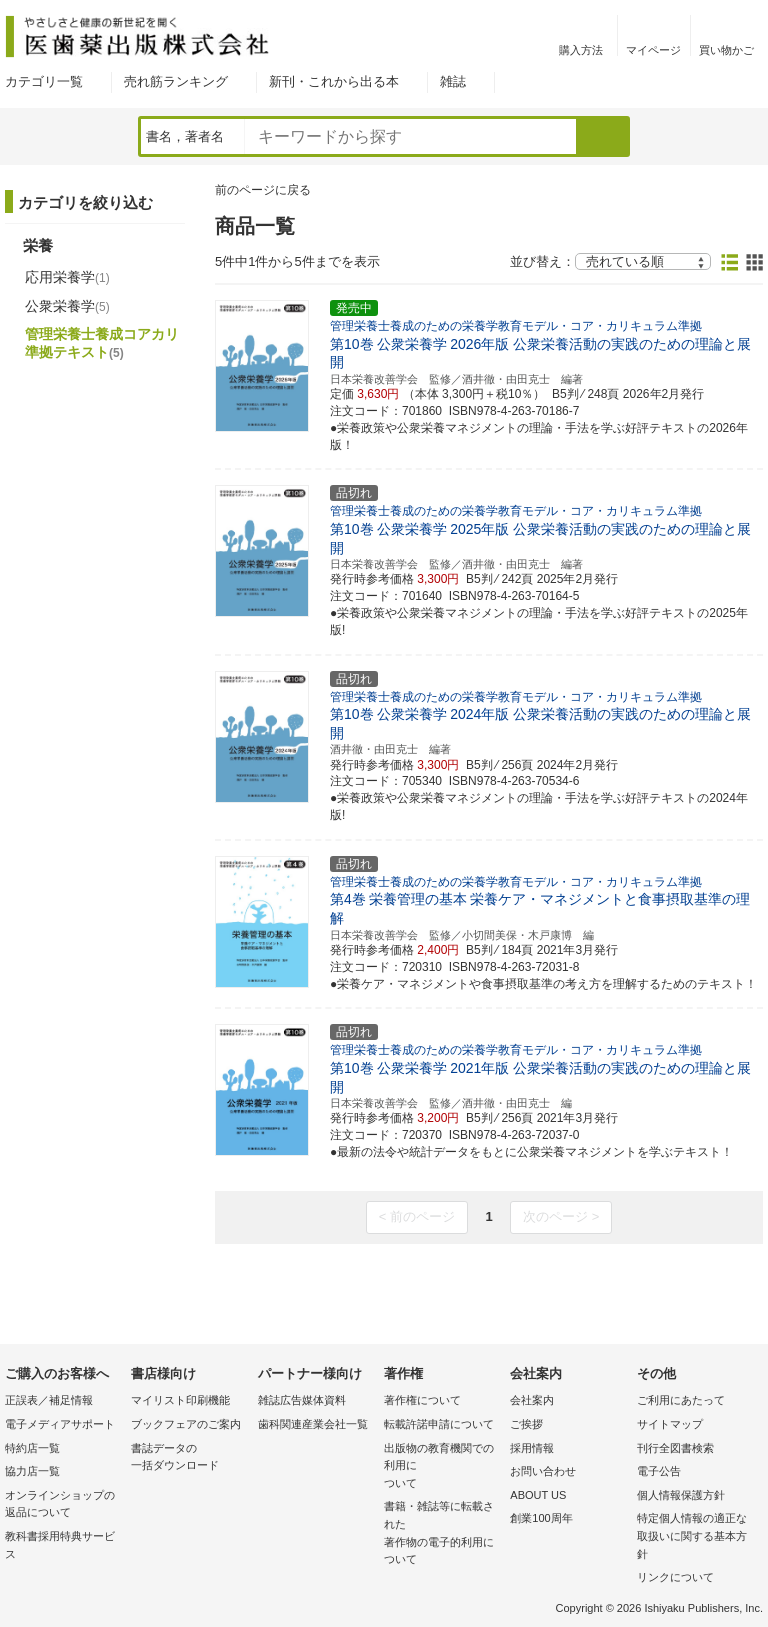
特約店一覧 (32, 1448)
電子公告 (659, 1471)
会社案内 (532, 1400)
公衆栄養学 (67, 306)
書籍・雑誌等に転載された (442, 1534)
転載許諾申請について (439, 1424)
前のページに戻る (263, 190)
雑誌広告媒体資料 (302, 1400)
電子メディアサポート (60, 1424)
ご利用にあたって (681, 1400)
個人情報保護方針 (681, 1495)
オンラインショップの (63, 1505)
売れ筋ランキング (176, 81)
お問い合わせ (543, 1471)
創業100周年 (541, 1518)
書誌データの (189, 1458)
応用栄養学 (67, 277)
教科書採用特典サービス (60, 1545)
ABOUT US (538, 1495)
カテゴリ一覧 (44, 81)
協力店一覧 (32, 1471)
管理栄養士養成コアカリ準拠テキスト (102, 343)
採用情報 (532, 1448)
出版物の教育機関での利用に (442, 1467)
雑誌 (453, 81)
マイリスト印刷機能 (180, 1400)
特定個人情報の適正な (695, 1537)
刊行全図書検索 (675, 1448)
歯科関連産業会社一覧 (313, 1424)
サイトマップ (670, 1424)
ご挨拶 (526, 1424)
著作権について (422, 1400)
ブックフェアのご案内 (186, 1424)
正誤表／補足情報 (49, 1400)
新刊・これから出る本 (334, 81)
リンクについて (675, 1577)
